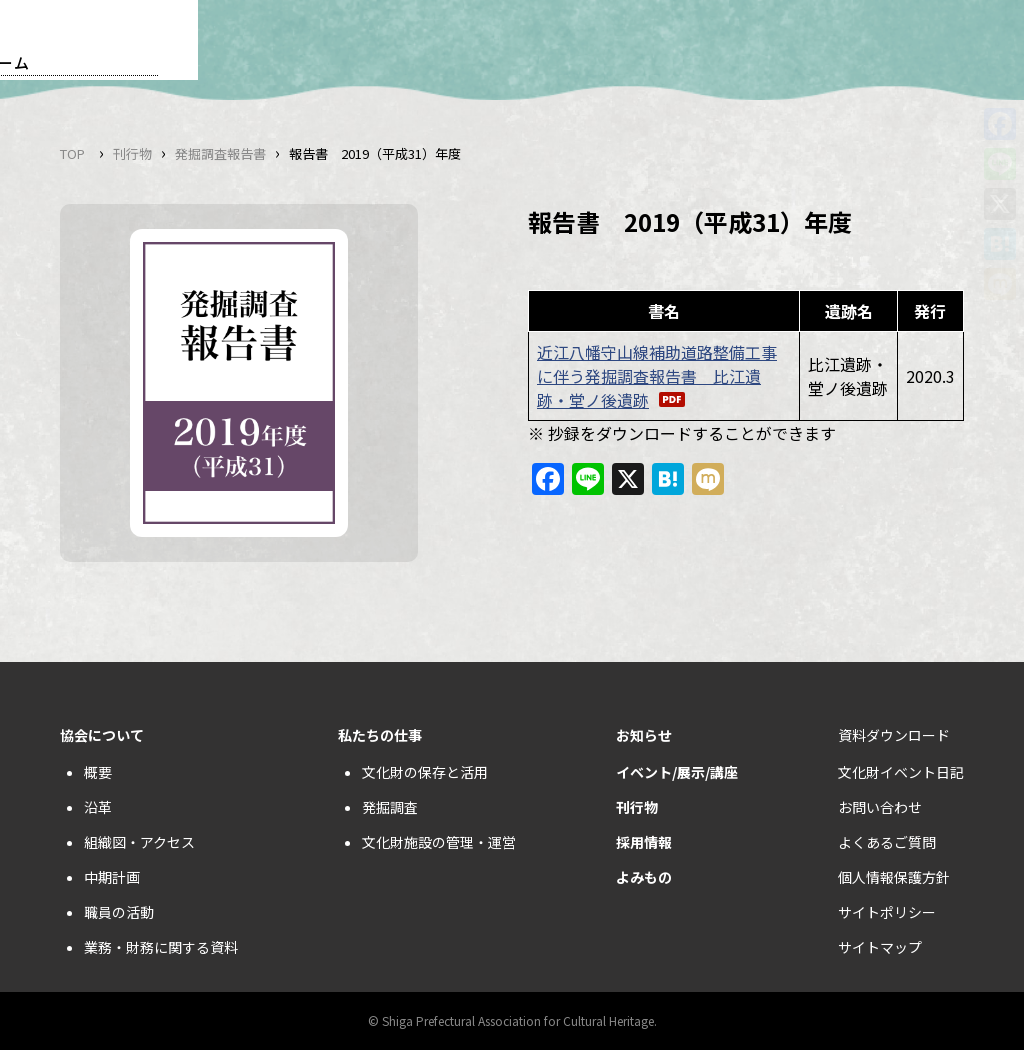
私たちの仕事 (380, 735)
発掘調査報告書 (220, 153)
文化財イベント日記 (901, 772)
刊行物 (132, 153)
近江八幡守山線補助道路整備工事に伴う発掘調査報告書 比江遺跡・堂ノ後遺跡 (657, 376)
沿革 (98, 807)
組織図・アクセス (139, 842)
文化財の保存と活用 (425, 772)
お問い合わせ (880, 807)
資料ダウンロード (894, 735)
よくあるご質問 (887, 842)
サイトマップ (880, 947)
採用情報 (644, 842)
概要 (98, 772)
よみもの (644, 877)
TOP (72, 153)
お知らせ (644, 735)
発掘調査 (390, 807)
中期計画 (112, 877)
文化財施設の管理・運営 (439, 842)
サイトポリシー (887, 912)
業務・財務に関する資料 (161, 947)
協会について (102, 735)
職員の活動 (119, 912)
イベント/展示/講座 (677, 772)
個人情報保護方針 (894, 877)
